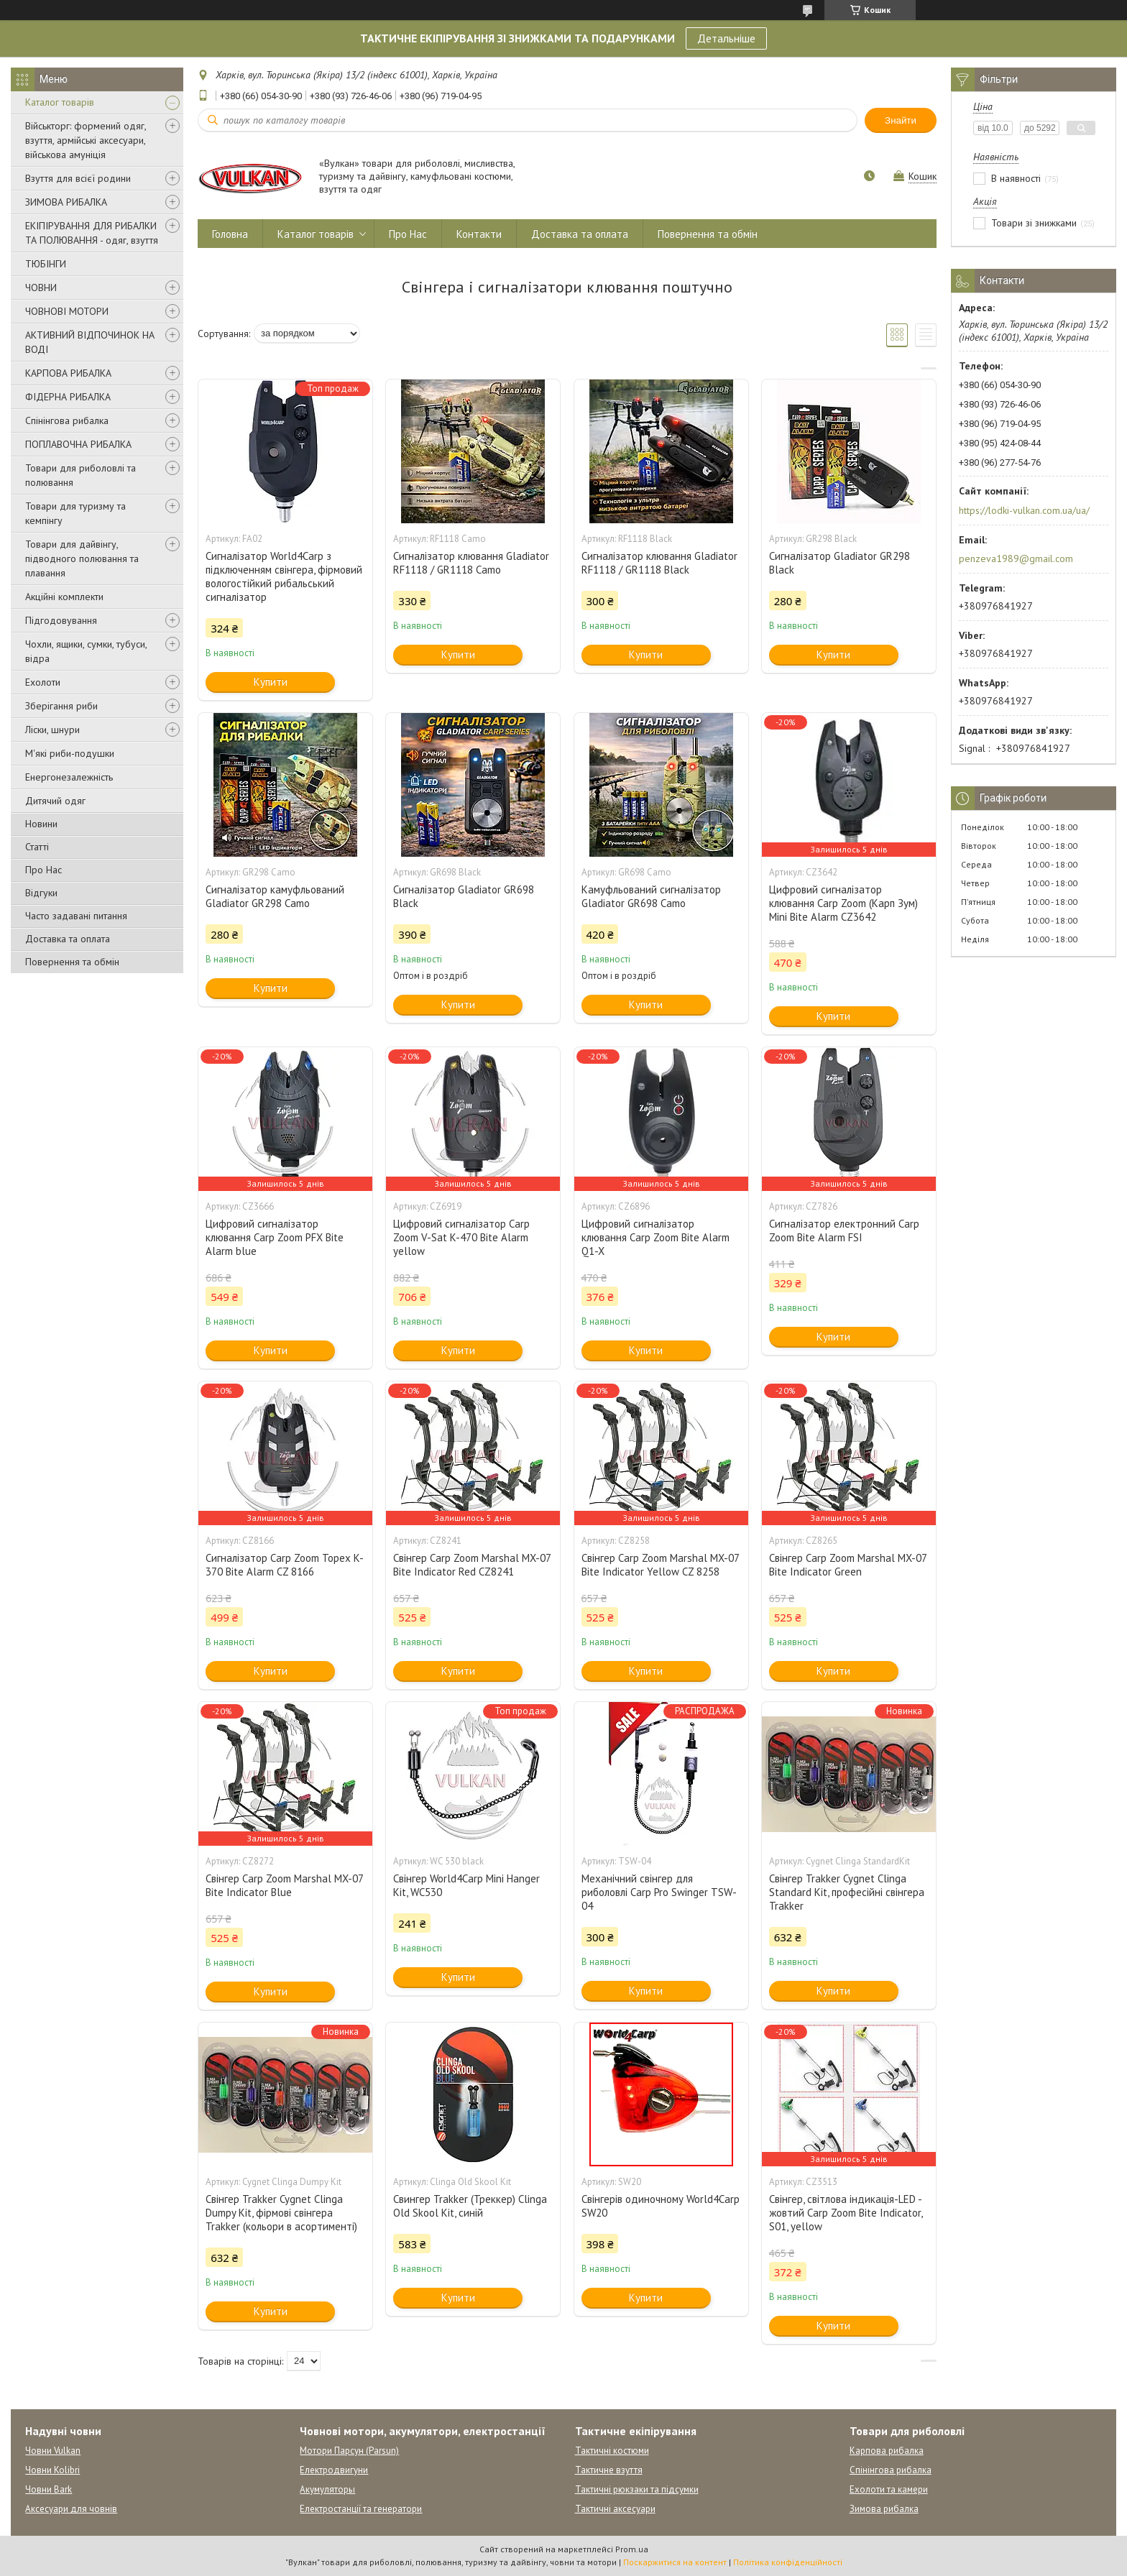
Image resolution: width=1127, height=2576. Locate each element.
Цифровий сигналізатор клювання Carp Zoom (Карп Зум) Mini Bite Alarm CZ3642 (843, 903)
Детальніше (726, 38)
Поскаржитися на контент (675, 2562)
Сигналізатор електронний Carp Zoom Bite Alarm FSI (844, 1230)
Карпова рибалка (887, 2450)
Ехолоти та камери (889, 2489)
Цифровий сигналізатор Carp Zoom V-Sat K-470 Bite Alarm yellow (461, 1237)
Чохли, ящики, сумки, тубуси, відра (86, 651)
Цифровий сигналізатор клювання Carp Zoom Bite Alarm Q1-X (655, 1237)
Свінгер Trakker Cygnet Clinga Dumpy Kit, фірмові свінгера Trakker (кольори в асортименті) (281, 2212)
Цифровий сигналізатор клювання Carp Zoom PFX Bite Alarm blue (275, 1237)
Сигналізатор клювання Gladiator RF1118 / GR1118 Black (659, 562)
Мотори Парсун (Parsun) (349, 2450)
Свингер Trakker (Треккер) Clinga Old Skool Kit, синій (470, 2206)
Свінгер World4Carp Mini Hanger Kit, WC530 (466, 1885)
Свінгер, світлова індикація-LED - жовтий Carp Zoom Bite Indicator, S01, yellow (845, 2212)
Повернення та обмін (72, 961)
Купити (271, 682)
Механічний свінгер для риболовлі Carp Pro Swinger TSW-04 (659, 1892)
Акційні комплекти (64, 596)
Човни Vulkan (52, 2450)
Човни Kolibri (52, 2470)
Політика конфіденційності (787, 2562)
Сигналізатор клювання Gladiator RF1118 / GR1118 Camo (471, 562)
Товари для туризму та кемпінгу (75, 513)
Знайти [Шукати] (900, 120)
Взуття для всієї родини (78, 178)
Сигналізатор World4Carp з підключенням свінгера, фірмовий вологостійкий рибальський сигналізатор (284, 576)
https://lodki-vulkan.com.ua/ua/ (1024, 510)
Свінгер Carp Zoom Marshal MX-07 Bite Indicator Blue (284, 1885)
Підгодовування (61, 620)
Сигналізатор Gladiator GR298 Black (839, 562)
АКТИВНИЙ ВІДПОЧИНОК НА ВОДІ (90, 342)
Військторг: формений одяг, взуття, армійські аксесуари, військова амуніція (85, 140)
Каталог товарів (59, 102)
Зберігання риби (61, 705)
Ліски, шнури (52, 729)
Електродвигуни (334, 2470)
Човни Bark (48, 2489)
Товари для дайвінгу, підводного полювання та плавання (82, 558)
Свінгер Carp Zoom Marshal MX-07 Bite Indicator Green (847, 1564)
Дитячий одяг (55, 800)
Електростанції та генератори (361, 2509)
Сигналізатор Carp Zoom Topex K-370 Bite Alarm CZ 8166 (285, 1564)
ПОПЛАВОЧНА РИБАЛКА (78, 444)
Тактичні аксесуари (615, 2509)
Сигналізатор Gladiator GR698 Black (463, 896)
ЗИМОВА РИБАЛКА (66, 202)
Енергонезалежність (69, 776)
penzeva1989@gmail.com (1016, 558)
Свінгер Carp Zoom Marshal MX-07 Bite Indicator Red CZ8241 (472, 1564)
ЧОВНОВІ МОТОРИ (67, 311)
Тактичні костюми (612, 2450)
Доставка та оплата (67, 938)
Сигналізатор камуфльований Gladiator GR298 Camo (275, 896)
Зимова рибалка (884, 2509)
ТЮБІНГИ (45, 263)
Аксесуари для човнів (71, 2509)
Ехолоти (42, 682)
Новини (41, 823)
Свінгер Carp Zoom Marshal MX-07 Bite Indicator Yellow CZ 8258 (660, 1564)
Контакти (479, 234)
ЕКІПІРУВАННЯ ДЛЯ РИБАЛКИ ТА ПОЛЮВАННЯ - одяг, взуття (91, 233)
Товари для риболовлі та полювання (80, 475)
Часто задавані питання (76, 915)
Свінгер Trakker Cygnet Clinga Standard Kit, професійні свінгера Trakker (846, 1892)
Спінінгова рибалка (67, 420)
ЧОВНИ (41, 287)
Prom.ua (631, 2549)
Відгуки (41, 892)
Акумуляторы (327, 2489)
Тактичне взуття (609, 2470)
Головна (230, 234)
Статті (37, 846)
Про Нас (43, 869)
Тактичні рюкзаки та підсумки (637, 2489)
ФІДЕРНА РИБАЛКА (68, 396)
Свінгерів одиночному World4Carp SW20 (660, 2206)
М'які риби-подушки (69, 753)
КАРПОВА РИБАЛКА (68, 373)
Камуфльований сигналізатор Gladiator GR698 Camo (651, 896)
